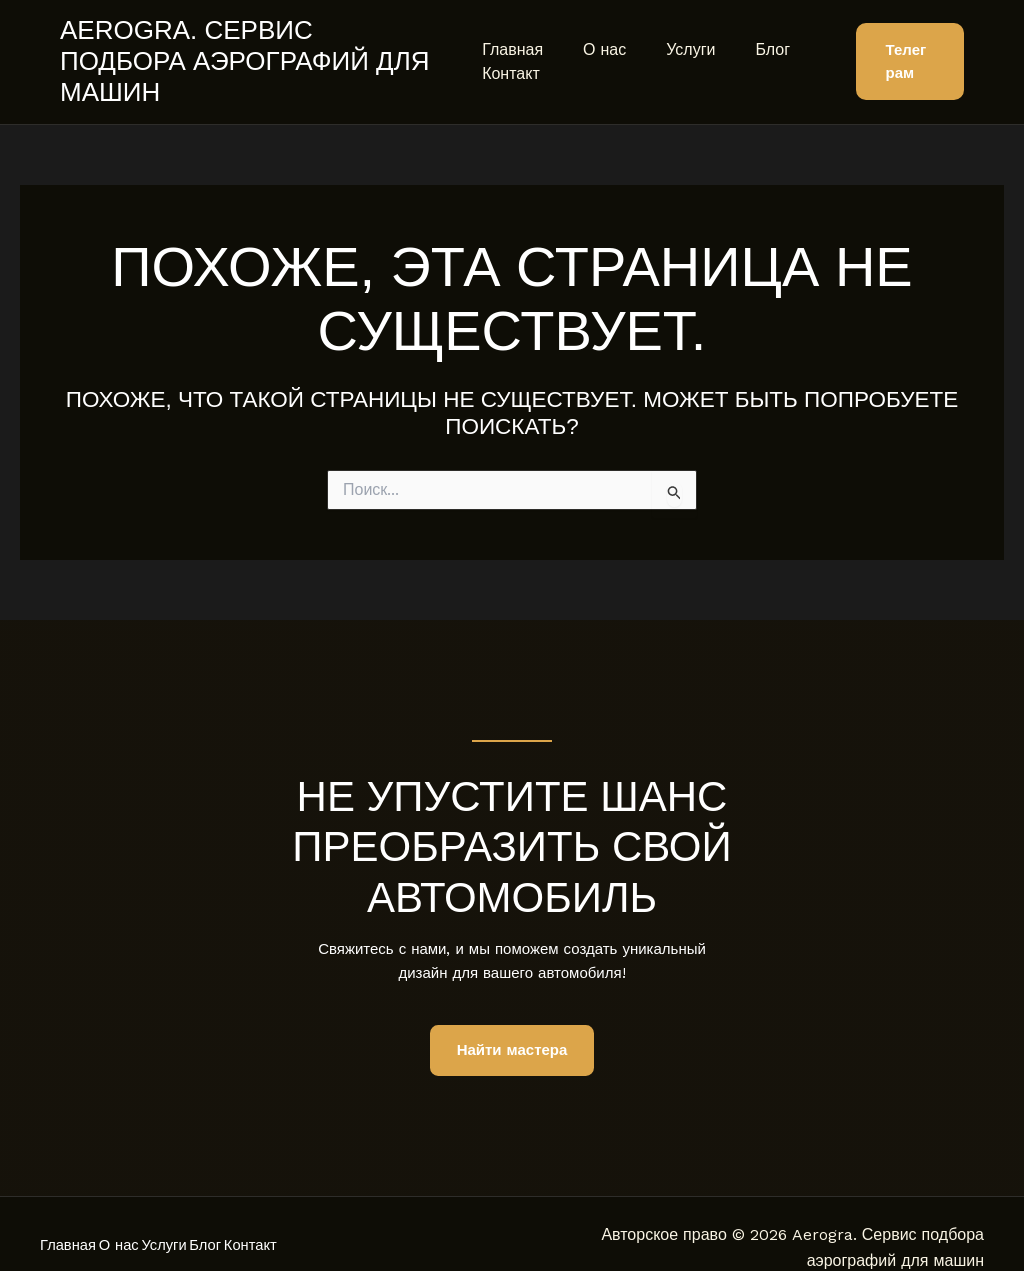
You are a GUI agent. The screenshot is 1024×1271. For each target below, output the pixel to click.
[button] (906, 46)
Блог (748, 33)
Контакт (511, 57)
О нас (596, 33)
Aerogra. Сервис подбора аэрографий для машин (253, 45)
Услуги (674, 33)
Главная (512, 33)
